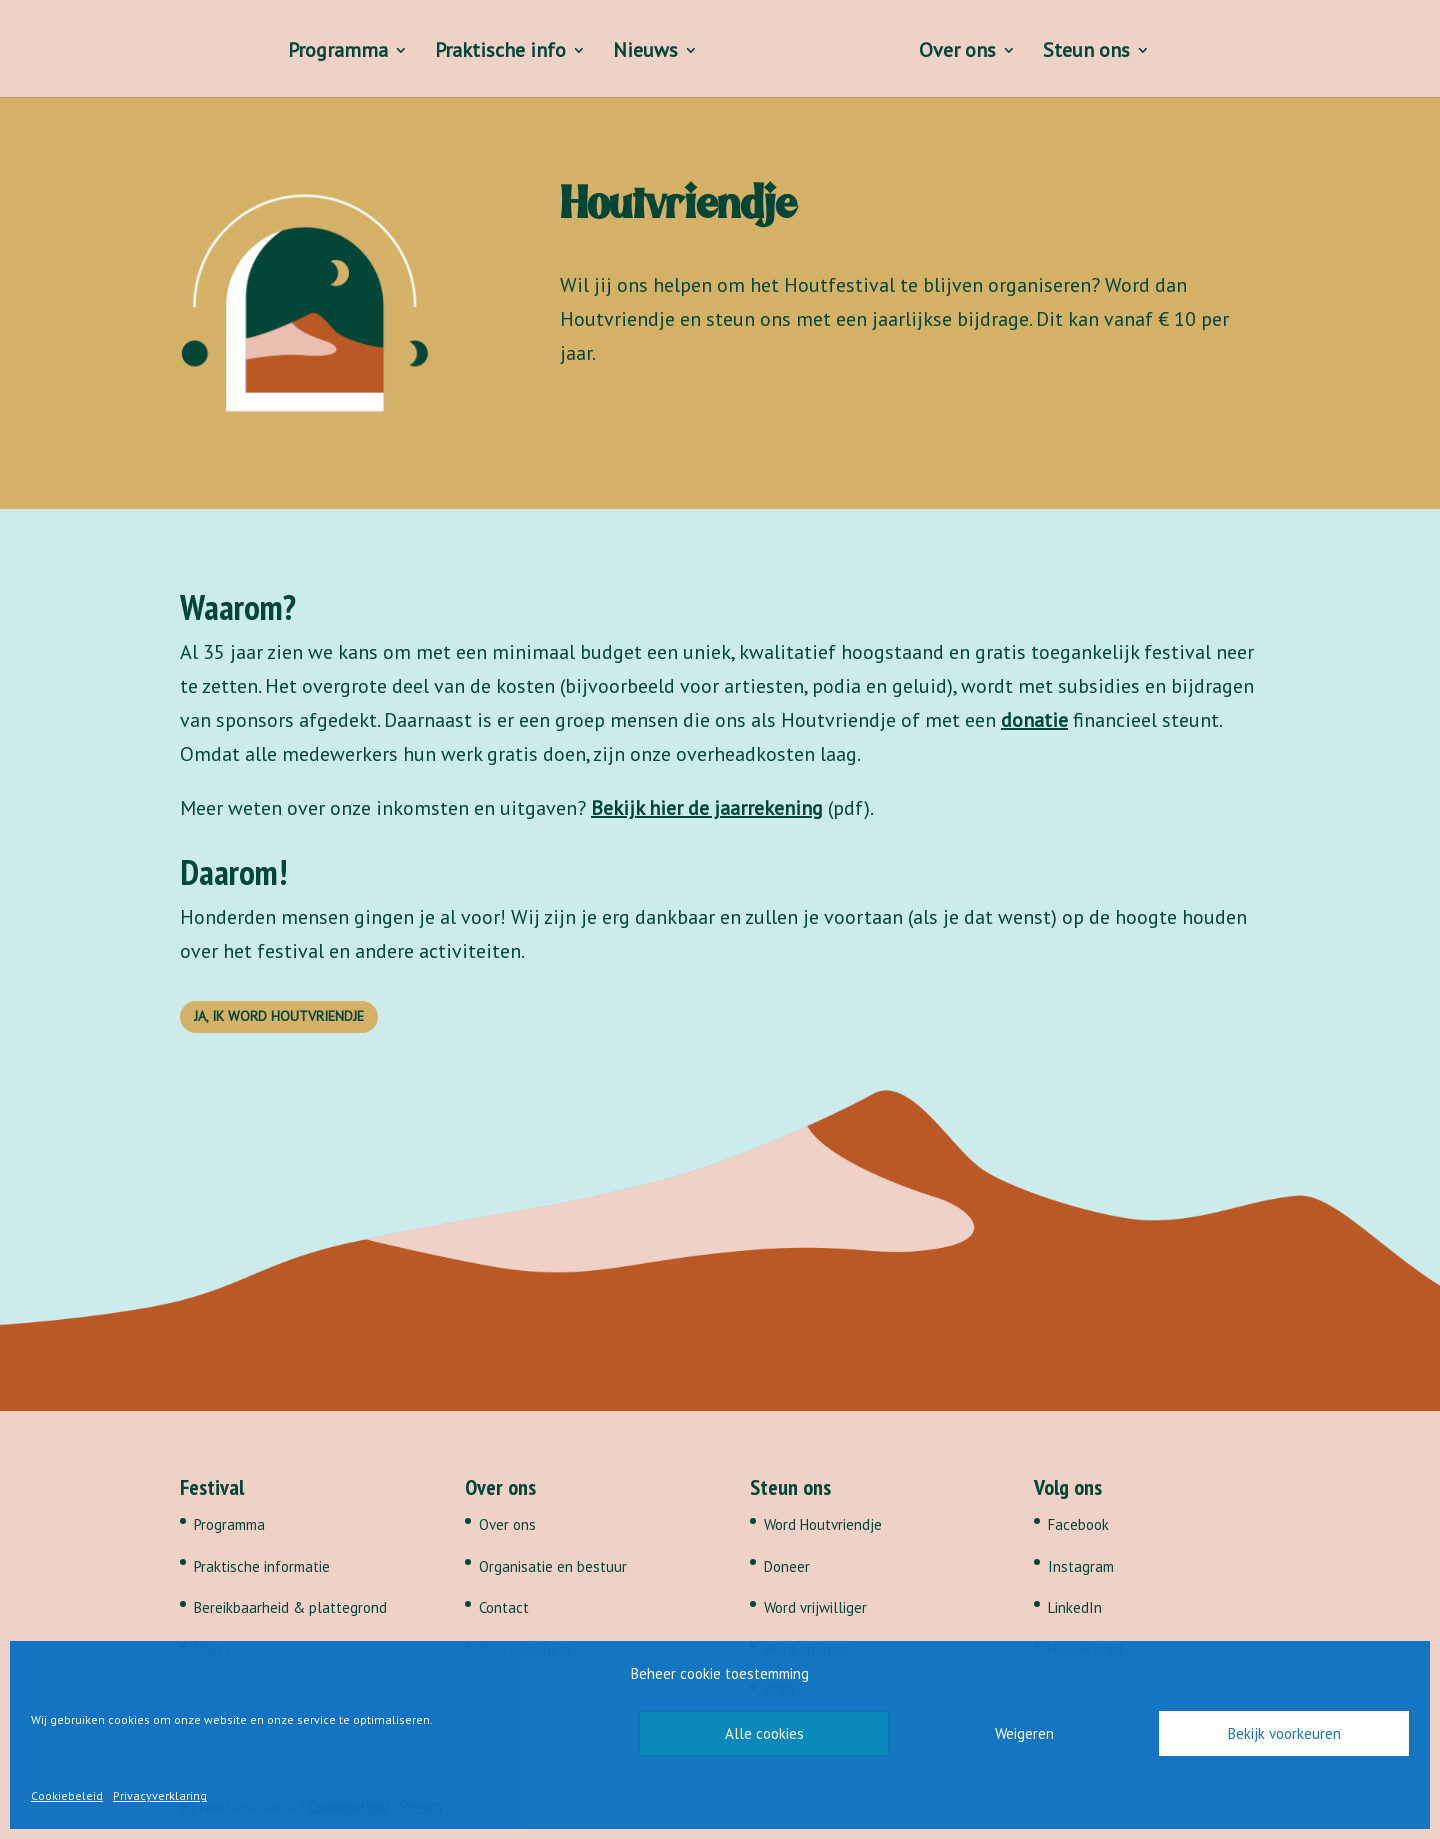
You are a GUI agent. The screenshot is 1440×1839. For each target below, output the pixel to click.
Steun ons (1089, 53)
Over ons (960, 53)
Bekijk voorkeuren (1284, 1733)
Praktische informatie (262, 1566)
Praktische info (497, 53)
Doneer (787, 1566)
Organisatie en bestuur (553, 1566)
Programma (335, 53)
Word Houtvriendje (823, 1524)
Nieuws (642, 53)
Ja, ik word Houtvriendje (279, 1016)
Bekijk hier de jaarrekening (707, 808)
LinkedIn (1075, 1607)
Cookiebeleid (67, 1795)
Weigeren (1024, 1733)
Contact (504, 1607)
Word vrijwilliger (815, 1607)
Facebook (1078, 1524)
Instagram (1081, 1566)
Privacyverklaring (160, 1795)
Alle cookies (764, 1733)
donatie (1034, 720)
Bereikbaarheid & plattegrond (290, 1607)
